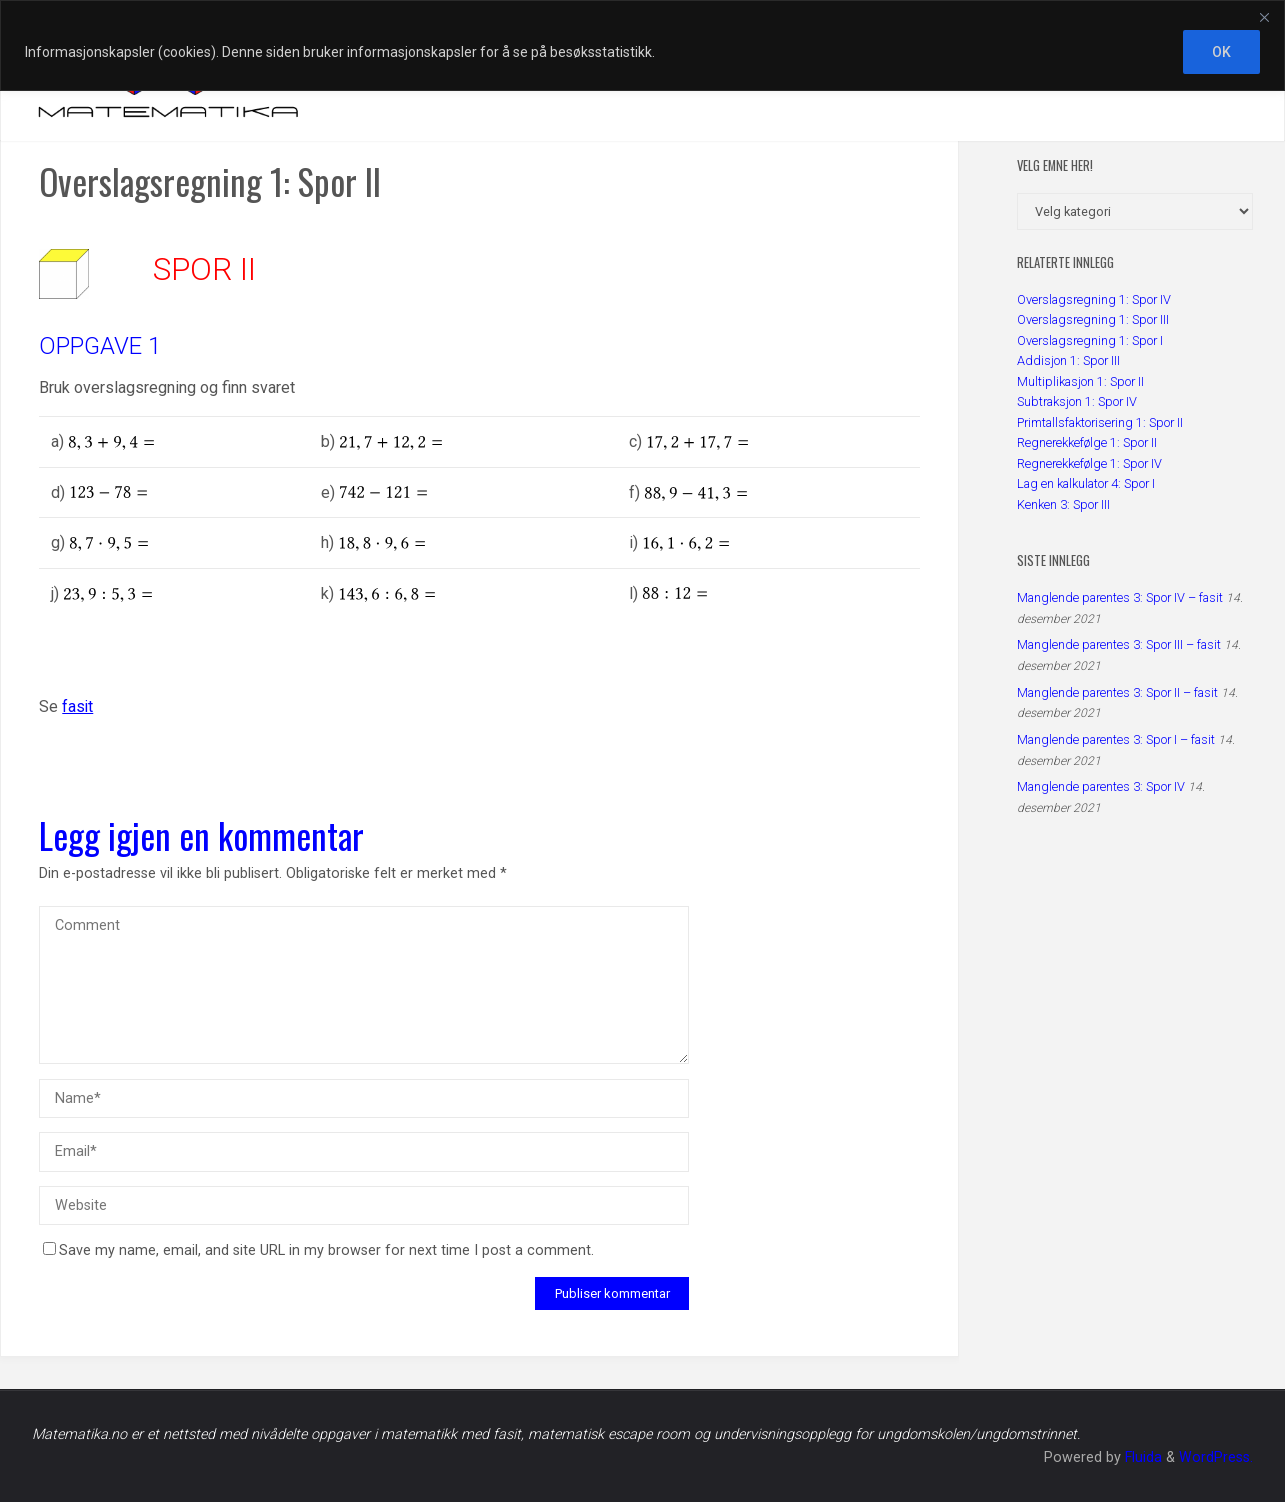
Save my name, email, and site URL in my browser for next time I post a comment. (318, 1250)
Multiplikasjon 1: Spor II (1080, 381)
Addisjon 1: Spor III (1068, 360)
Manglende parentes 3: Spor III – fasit (1119, 644)
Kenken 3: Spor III (1063, 504)
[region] (642, 45)
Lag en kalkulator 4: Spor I (1086, 483)
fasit (78, 706)
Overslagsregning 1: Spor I (1090, 340)
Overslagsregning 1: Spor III (1093, 319)
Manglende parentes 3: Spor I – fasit (1116, 739)
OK (1221, 52)
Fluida (1141, 1457)
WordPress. (1216, 1457)
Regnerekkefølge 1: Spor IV (1089, 463)
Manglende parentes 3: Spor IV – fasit (1120, 597)
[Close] (1264, 17)
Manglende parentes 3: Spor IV (1101, 786)
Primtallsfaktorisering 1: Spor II (1100, 422)
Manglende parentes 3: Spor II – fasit (1117, 692)
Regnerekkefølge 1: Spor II (1087, 442)
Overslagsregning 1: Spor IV (1094, 299)
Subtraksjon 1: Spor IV (1077, 401)
